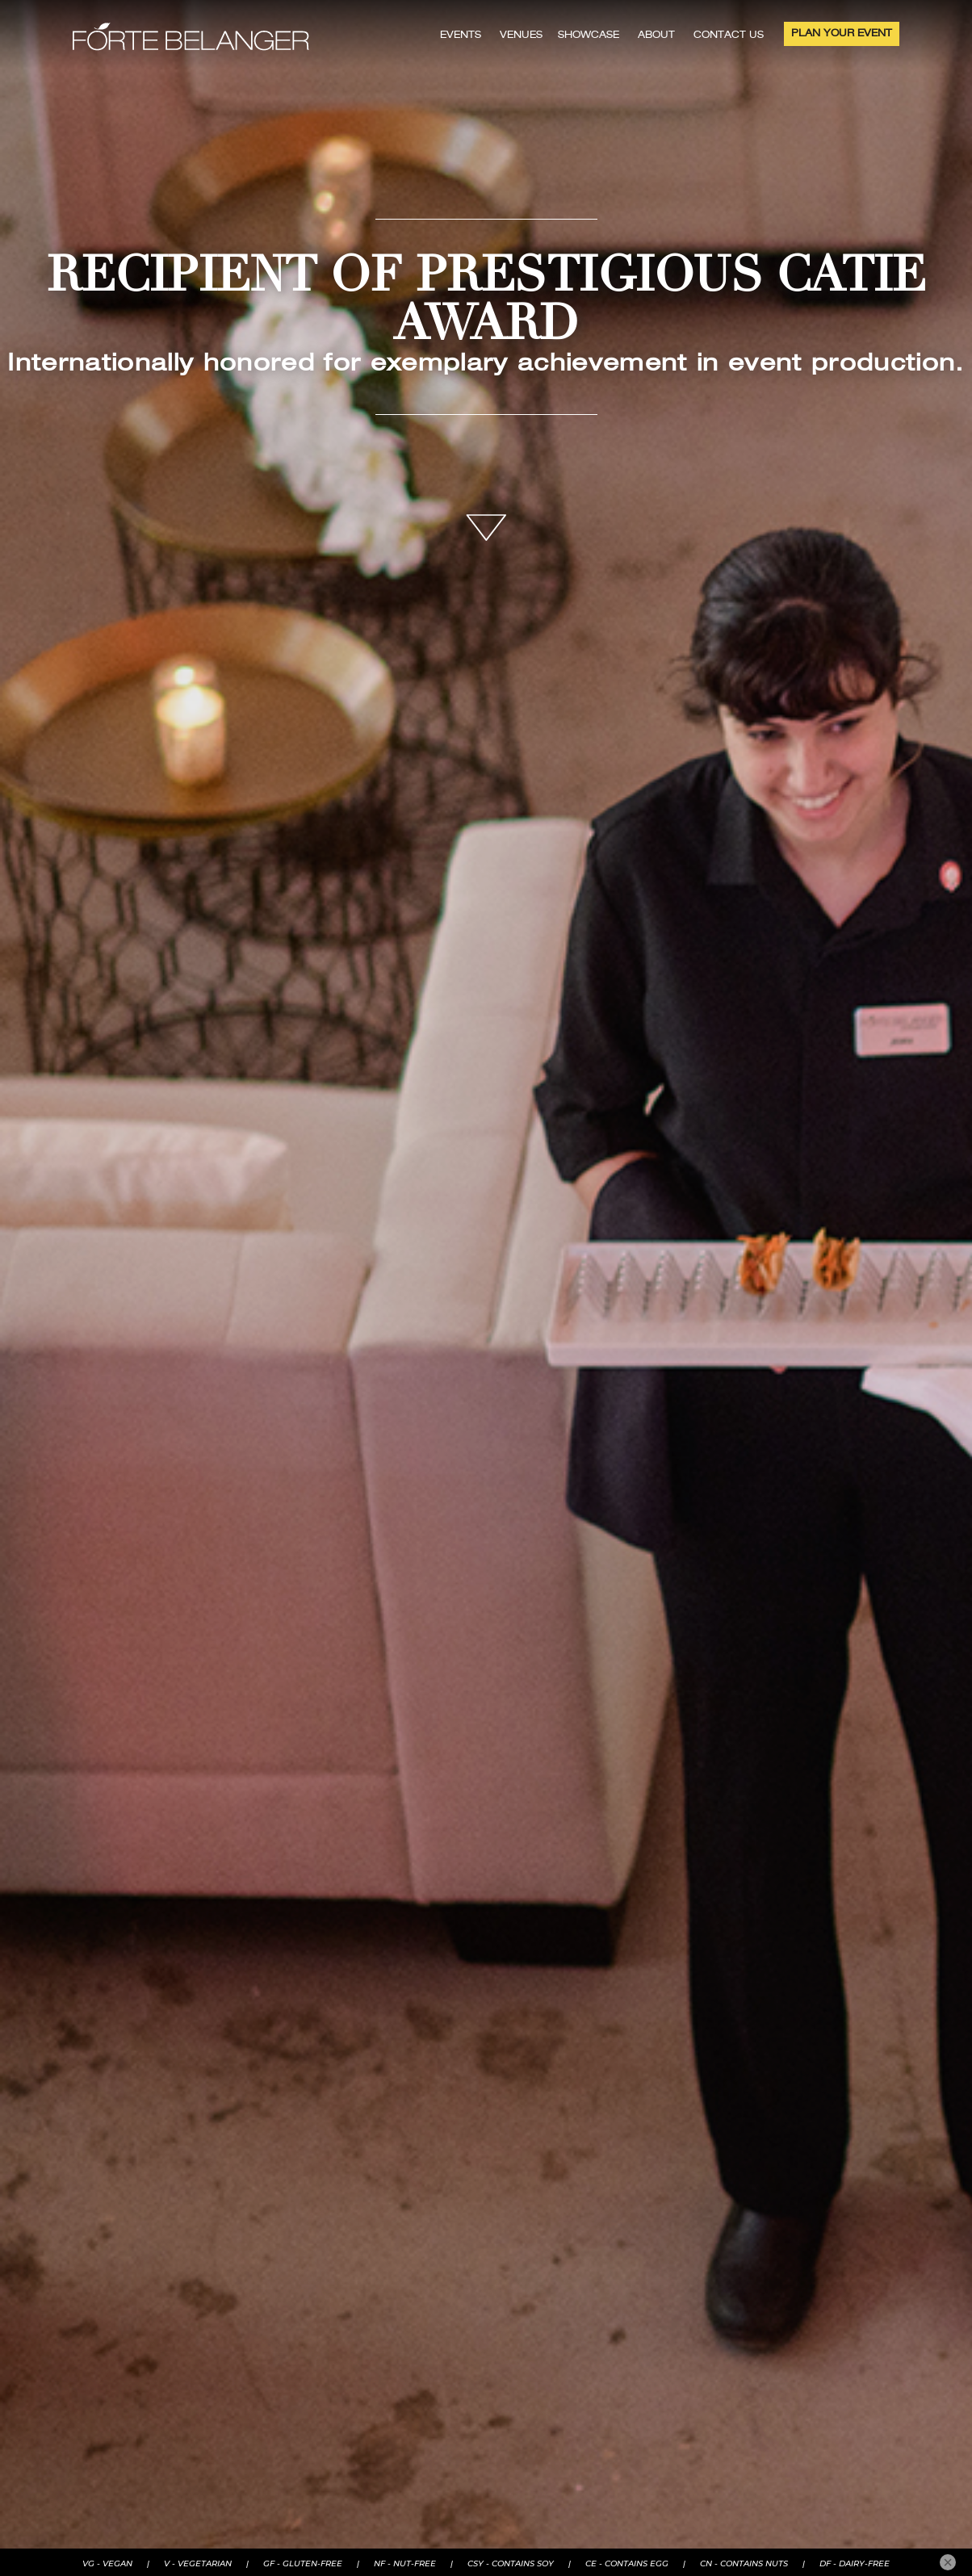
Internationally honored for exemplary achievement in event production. (485, 364)
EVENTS (460, 35)
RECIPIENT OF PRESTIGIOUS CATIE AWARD (486, 304)
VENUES (521, 35)
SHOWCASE (588, 35)
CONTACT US (728, 35)
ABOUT (656, 35)
